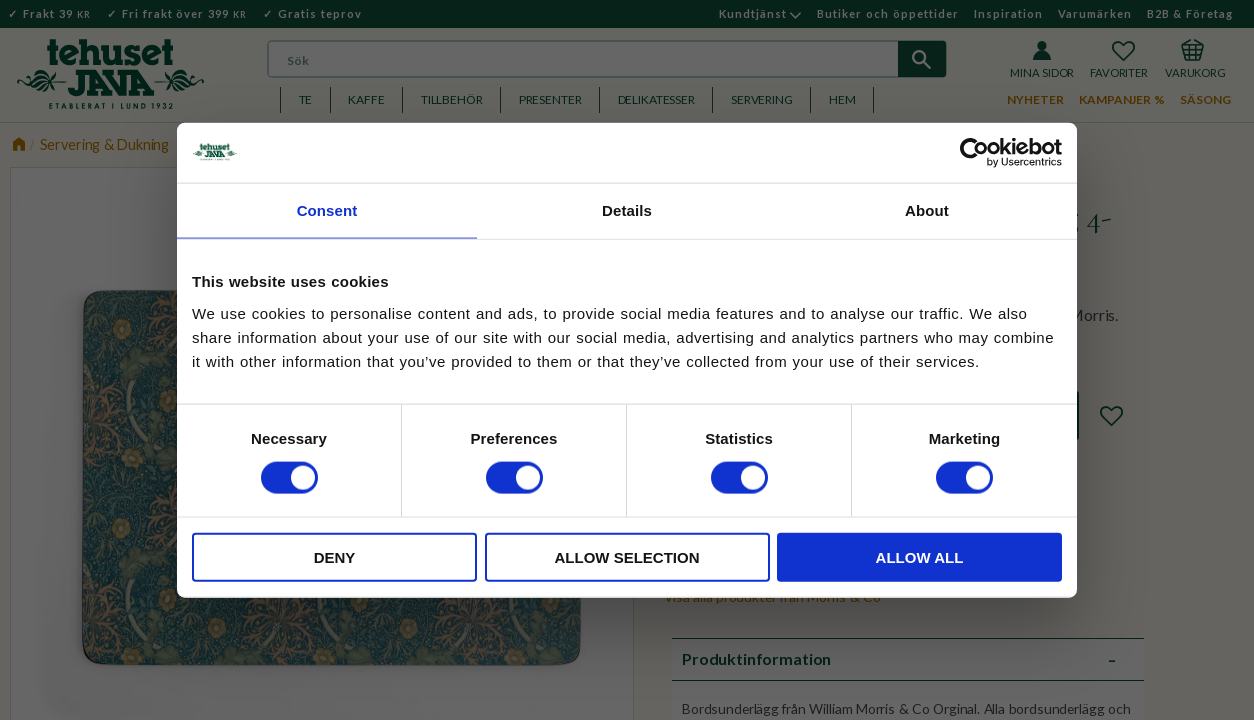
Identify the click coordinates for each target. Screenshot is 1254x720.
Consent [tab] (327, 210)
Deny (335, 556)
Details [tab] (627, 210)
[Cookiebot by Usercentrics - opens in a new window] (974, 153)
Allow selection (627, 556)
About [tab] (927, 210)
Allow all (920, 556)
